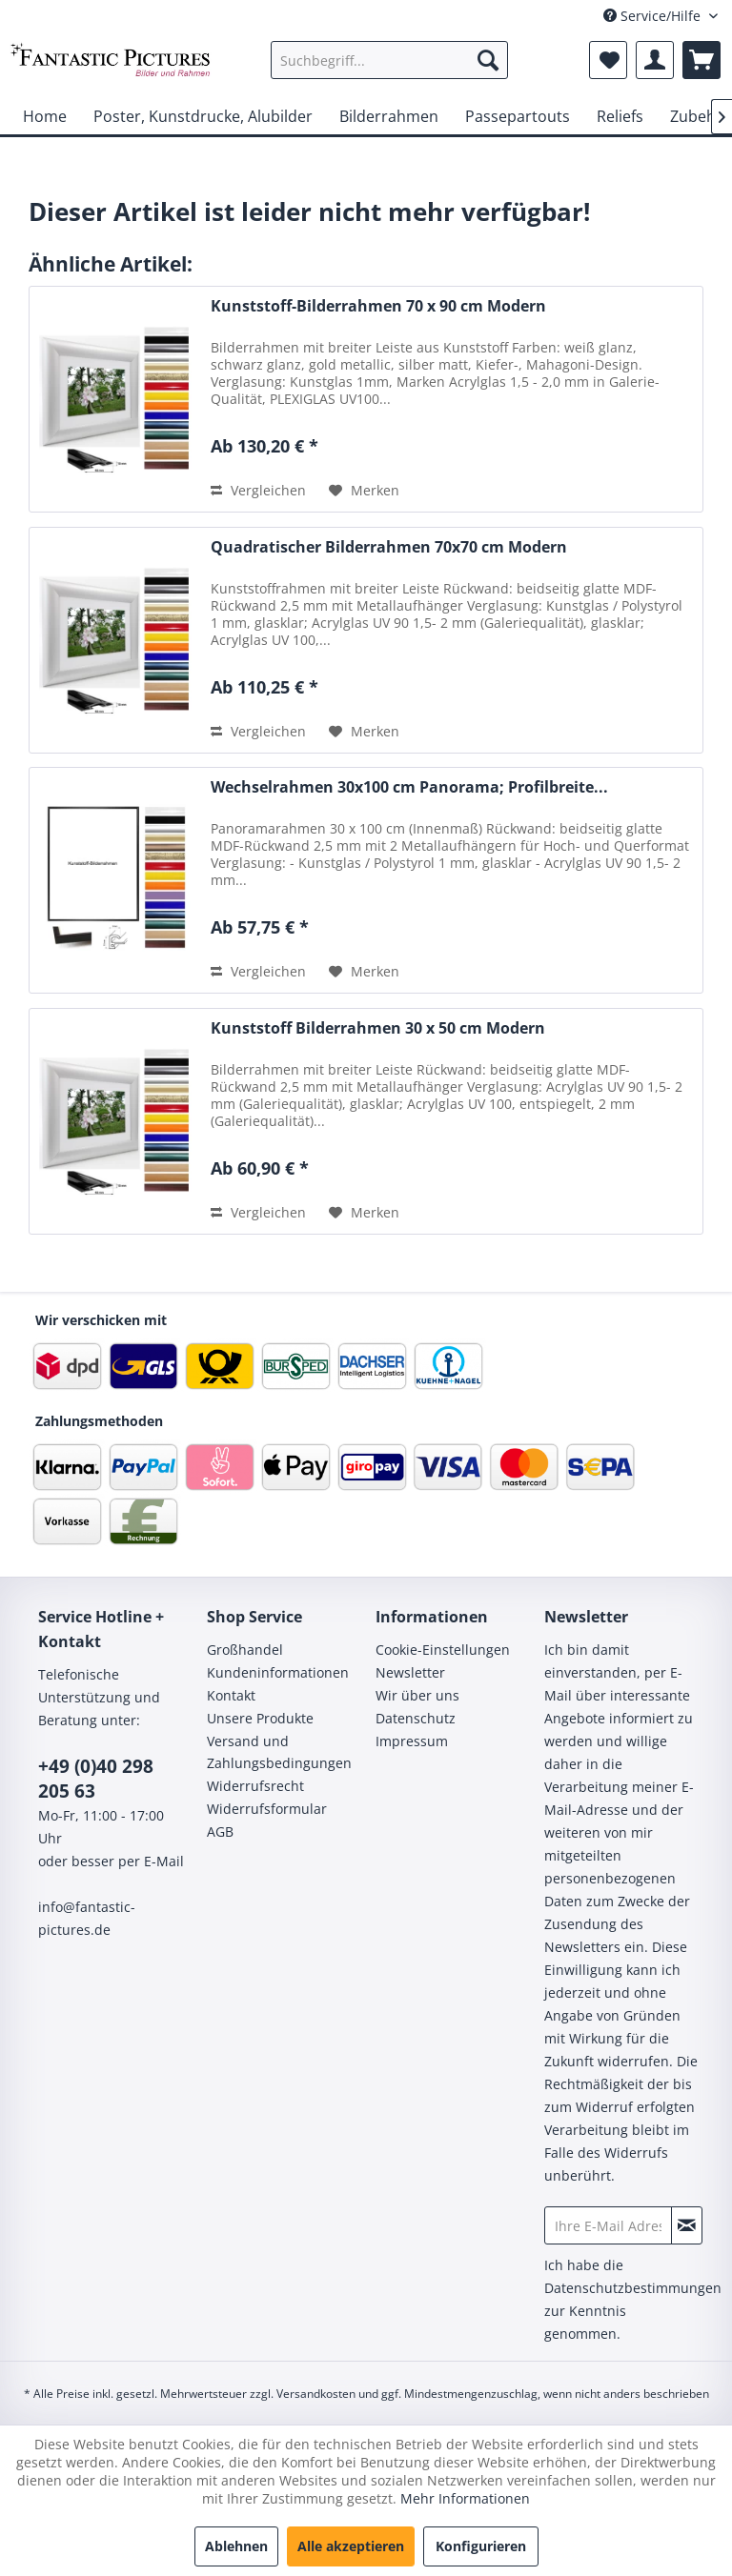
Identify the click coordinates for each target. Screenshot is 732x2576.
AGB (220, 1831)
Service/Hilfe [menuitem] (653, 16)
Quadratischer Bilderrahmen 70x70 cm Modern (389, 547)
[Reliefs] (620, 116)
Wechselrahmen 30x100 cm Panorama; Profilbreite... (409, 787)
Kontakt (231, 1695)
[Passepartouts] (517, 116)
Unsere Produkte (260, 1718)
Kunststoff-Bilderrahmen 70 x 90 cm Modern (378, 306)
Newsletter (410, 1672)
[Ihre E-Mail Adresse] (608, 2225)
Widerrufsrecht (255, 1786)
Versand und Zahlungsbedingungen (279, 1752)
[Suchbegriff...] (390, 60)
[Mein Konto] (655, 60)
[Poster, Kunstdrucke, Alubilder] (203, 116)
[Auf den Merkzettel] (364, 490)
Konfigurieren (481, 2546)
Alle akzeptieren (350, 2546)
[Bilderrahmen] (389, 116)
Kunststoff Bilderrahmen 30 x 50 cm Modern (378, 1028)
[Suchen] (488, 60)
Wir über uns (417, 1695)
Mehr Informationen (465, 2498)
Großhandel (245, 1649)
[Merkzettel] (608, 60)
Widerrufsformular (267, 1809)
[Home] (45, 116)
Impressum (412, 1741)
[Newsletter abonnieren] (686, 2225)
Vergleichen (258, 490)
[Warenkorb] (701, 60)
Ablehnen (236, 2546)
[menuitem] (390, 60)
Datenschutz (416, 1718)
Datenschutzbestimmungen (633, 2288)
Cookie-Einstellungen (443, 1649)
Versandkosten (316, 2393)
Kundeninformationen (278, 1672)
